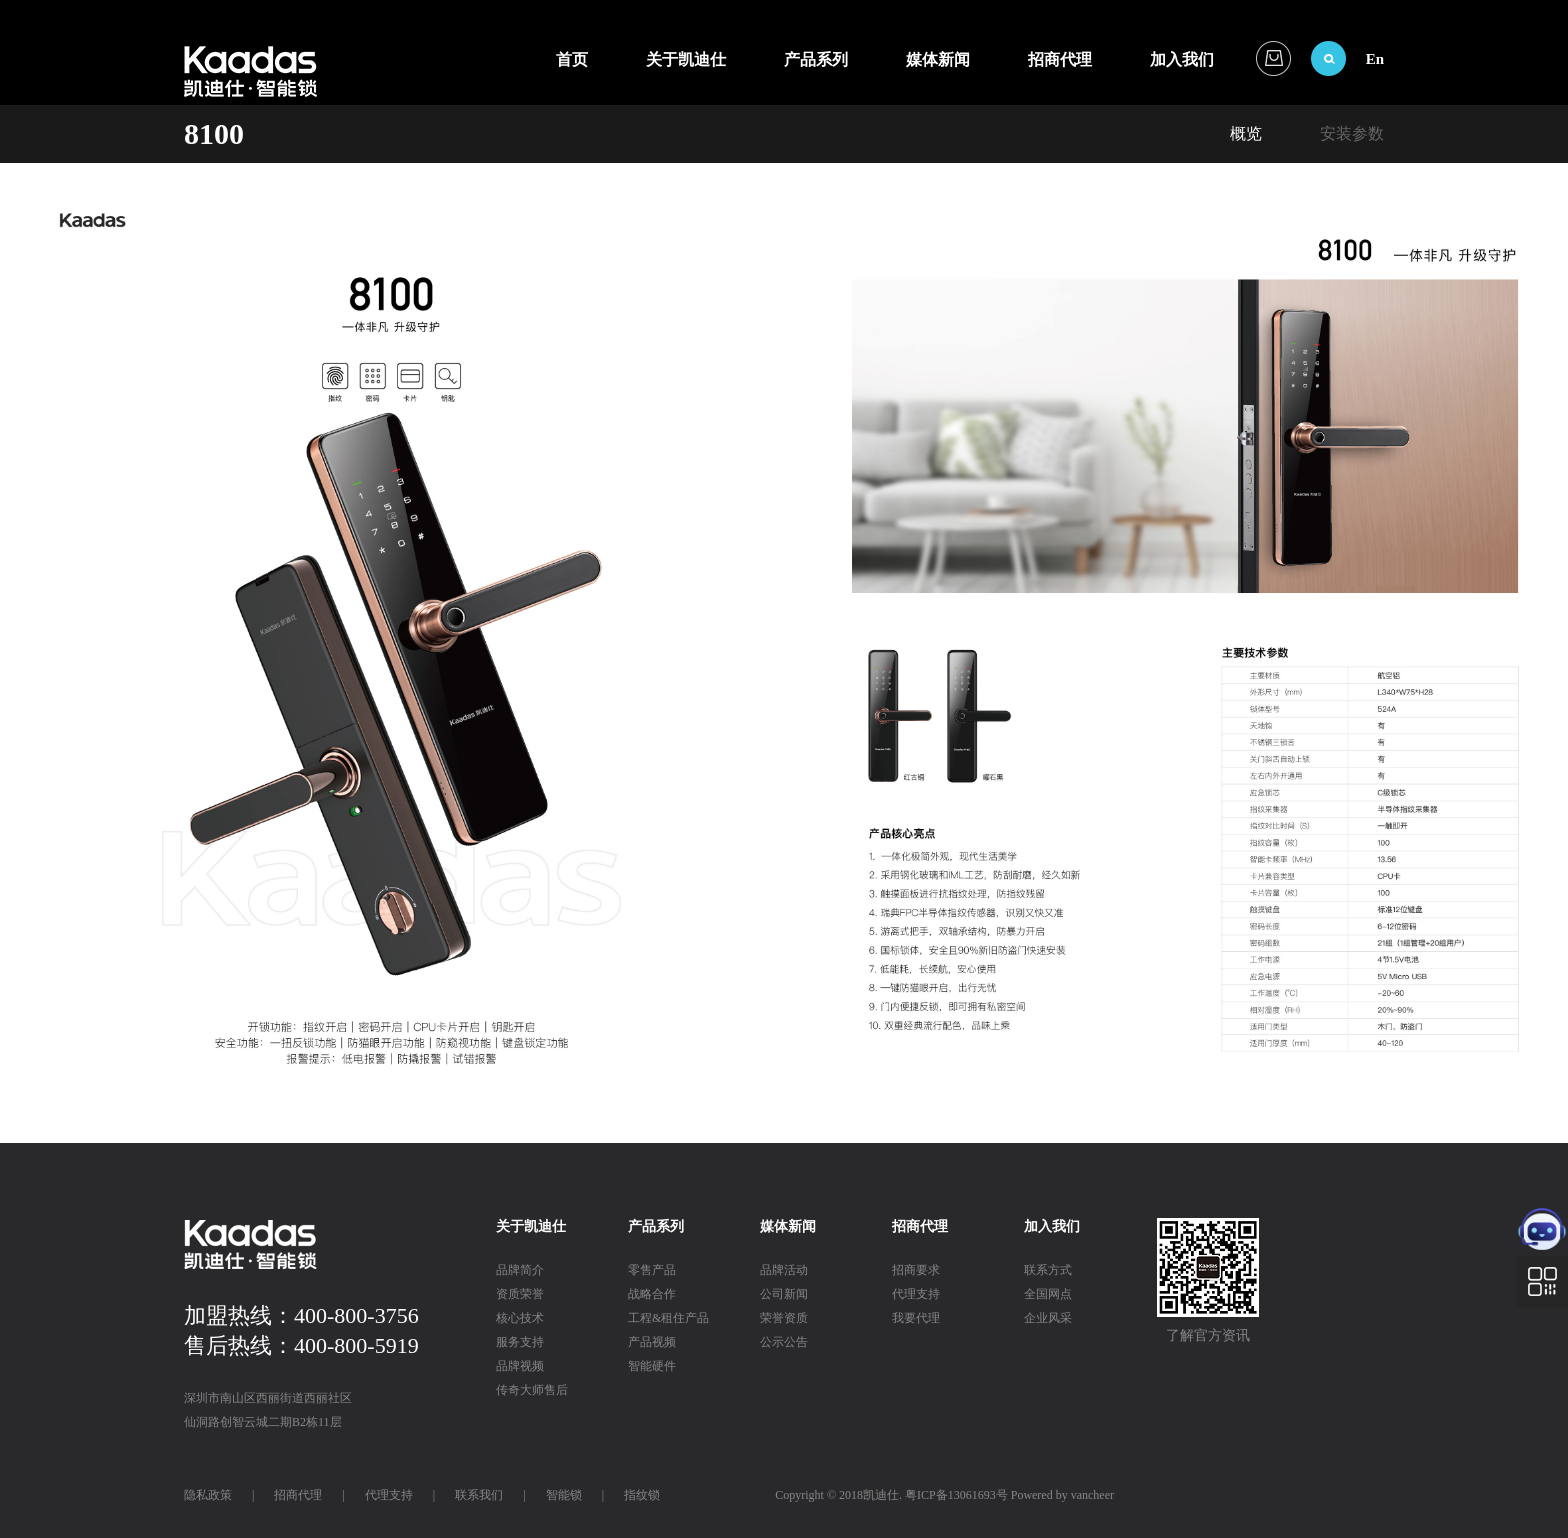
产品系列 (816, 59)
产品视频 (652, 1342)
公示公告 (784, 1342)
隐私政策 (208, 1495)
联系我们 (479, 1495)
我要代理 (916, 1318)
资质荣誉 (520, 1294)
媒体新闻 (938, 59)
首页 (572, 59)
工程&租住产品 (668, 1318)
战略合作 (652, 1294)
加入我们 (1182, 59)
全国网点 (1048, 1294)
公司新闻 (784, 1294)
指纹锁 (642, 1495)
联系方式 (1048, 1270)
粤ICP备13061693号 (956, 1495)
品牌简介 (520, 1270)
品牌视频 (520, 1366)
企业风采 (1048, 1318)
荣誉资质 (784, 1318)
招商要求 (916, 1270)
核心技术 (520, 1318)
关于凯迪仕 (686, 59)
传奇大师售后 (532, 1390)
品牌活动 (784, 1270)
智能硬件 (652, 1366)
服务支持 (520, 1342)
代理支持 (916, 1294)
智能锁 (564, 1495)
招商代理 (1060, 59)
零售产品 (652, 1270)
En (1375, 59)
